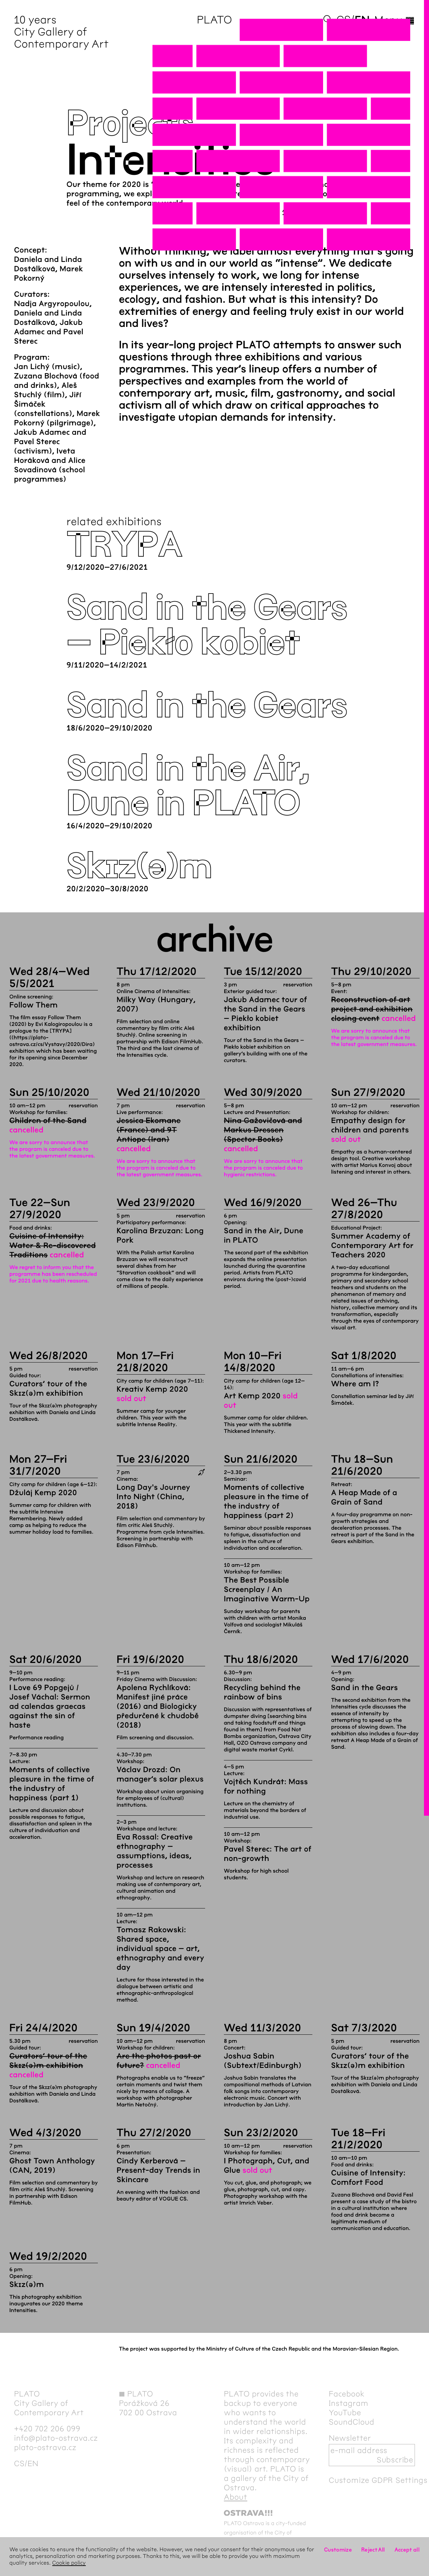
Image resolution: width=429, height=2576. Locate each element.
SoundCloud (351, 2422)
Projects (130, 124)
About (235, 2497)
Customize (338, 2550)
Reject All (373, 2550)
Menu (394, 20)
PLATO (214, 20)
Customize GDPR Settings (378, 2480)
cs (343, 20)
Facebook (347, 2393)
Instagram (348, 2403)
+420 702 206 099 (47, 2428)
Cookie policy (69, 2563)
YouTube (345, 2412)
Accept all (407, 2550)
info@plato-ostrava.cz (56, 2438)
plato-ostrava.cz (45, 2447)
